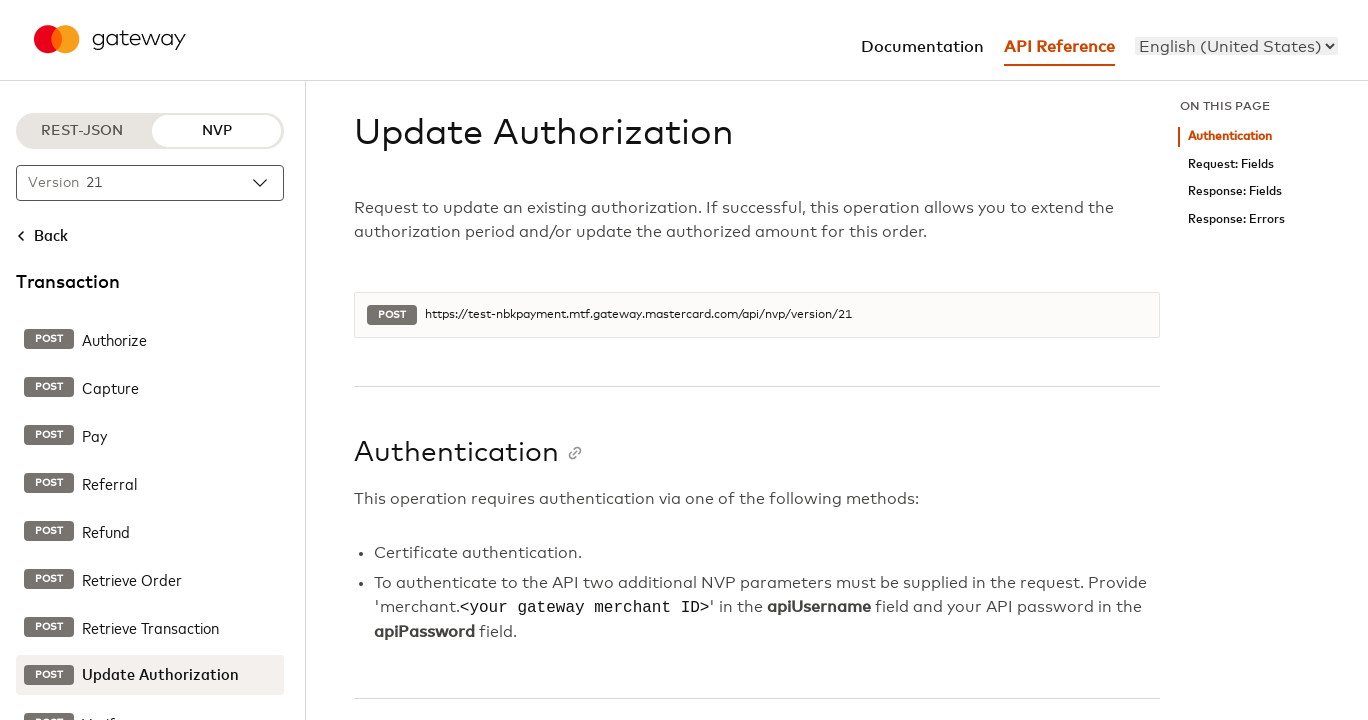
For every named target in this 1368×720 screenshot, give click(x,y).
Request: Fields (1231, 164)
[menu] (1236, 46)
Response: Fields (1235, 191)
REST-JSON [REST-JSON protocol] (82, 131)
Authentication (1230, 136)
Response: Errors (1236, 219)
